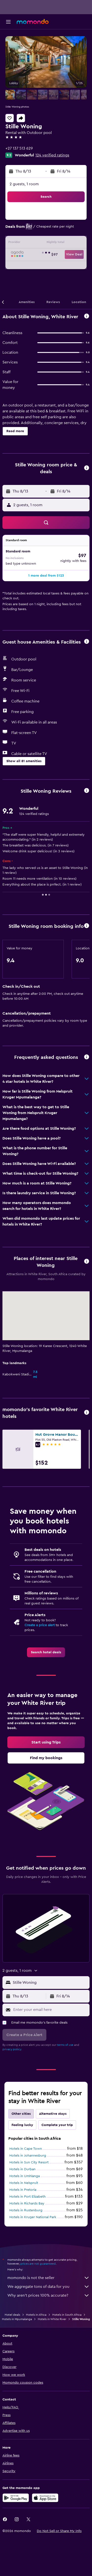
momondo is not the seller (48, 2278)
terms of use (65, 2044)
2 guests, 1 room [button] (24, 184)
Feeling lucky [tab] (22, 2125)
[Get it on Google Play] (15, 2497)
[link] (46, 1652)
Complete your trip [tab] (57, 2125)
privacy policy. (12, 2049)
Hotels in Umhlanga (24, 2176)
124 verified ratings (52, 155)
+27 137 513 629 (19, 148)
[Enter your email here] (50, 2009)
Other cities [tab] (21, 2114)
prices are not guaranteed (38, 2263)
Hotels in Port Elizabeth (27, 2196)
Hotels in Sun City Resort (29, 2162)
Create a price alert (40, 1625)
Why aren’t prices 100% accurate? (48, 2295)
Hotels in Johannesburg (27, 2155)
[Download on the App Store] (45, 2497)
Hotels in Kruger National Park (32, 2217)
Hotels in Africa (36, 2314)
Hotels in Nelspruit (23, 2183)
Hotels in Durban (22, 2169)
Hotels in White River (52, 2319)
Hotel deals (12, 2314)
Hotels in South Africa (66, 2314)
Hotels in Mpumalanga (17, 2319)
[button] (8, 21)
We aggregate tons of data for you (48, 2287)
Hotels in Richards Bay (26, 2203)
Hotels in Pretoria (22, 2190)
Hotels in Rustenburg (25, 2210)
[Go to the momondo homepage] (33, 21)
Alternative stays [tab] (52, 2114)
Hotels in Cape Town (25, 2148)
